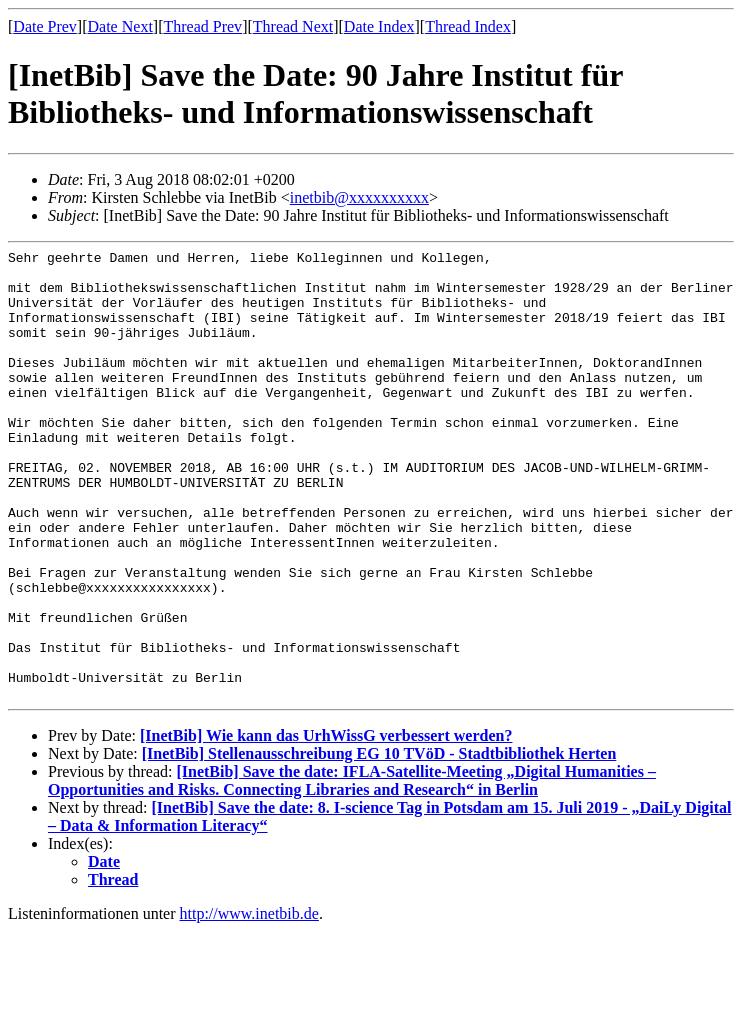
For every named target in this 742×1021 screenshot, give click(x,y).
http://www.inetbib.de (249, 1003)
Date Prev (45, 26)
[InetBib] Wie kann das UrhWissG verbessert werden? (326, 825)
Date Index (379, 26)
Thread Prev (202, 26)
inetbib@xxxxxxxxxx (359, 197)
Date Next (120, 26)
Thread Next (293, 26)
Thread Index (468, 26)
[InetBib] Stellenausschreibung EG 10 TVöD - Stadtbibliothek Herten (379, 843)
